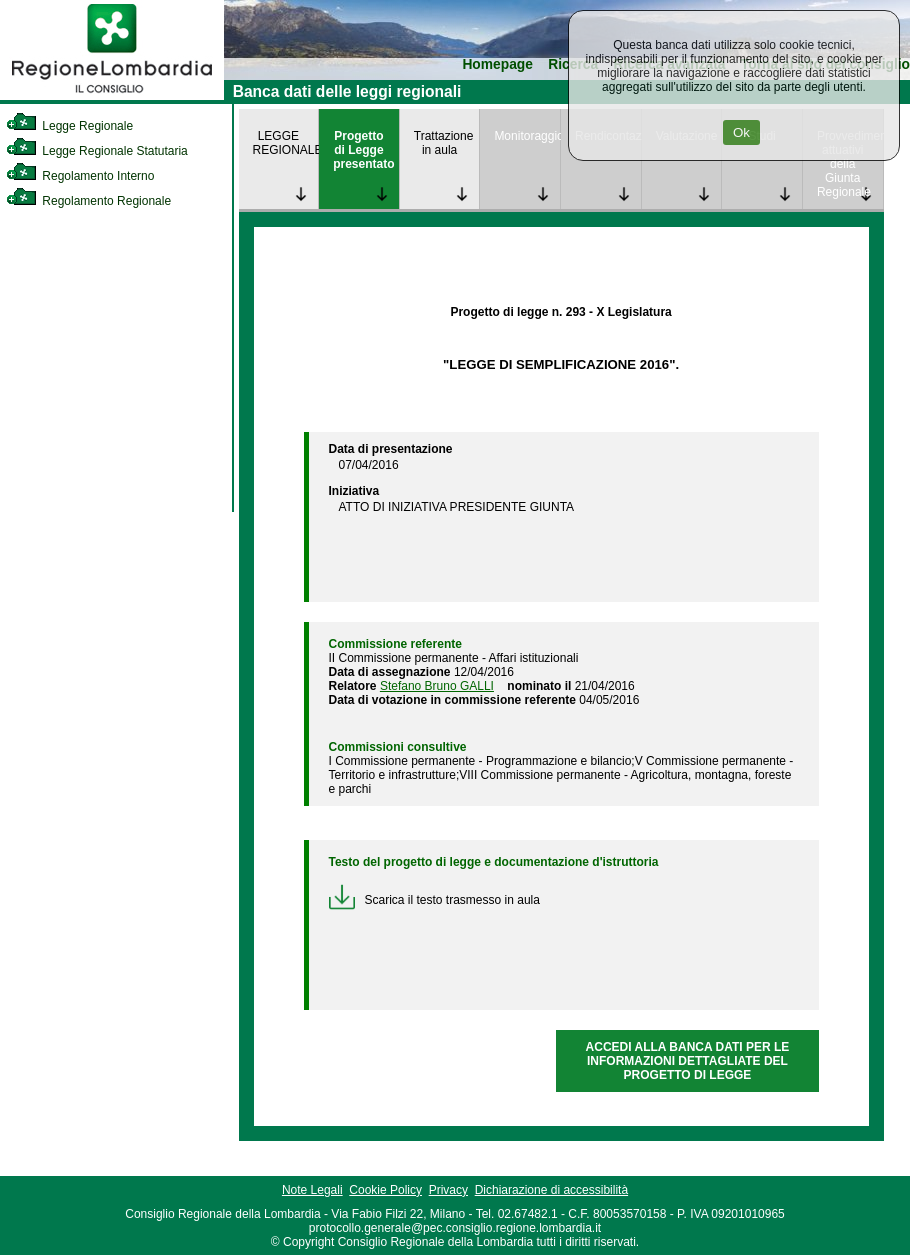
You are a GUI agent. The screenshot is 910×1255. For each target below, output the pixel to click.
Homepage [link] (497, 64)
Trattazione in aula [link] (444, 143)
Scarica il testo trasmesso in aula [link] (434, 900)
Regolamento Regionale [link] (88, 201)
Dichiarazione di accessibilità (551, 1190)
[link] (112, 96)
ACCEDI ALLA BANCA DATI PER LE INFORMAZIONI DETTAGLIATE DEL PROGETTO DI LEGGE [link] (688, 1061)
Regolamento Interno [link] (80, 176)
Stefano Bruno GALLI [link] (437, 686)
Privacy (448, 1190)
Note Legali (312, 1190)
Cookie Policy (385, 1190)
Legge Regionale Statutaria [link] (97, 151)
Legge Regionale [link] (69, 126)
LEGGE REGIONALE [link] (286, 143)
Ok (741, 132)
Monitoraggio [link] (527, 136)
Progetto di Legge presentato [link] (363, 150)
